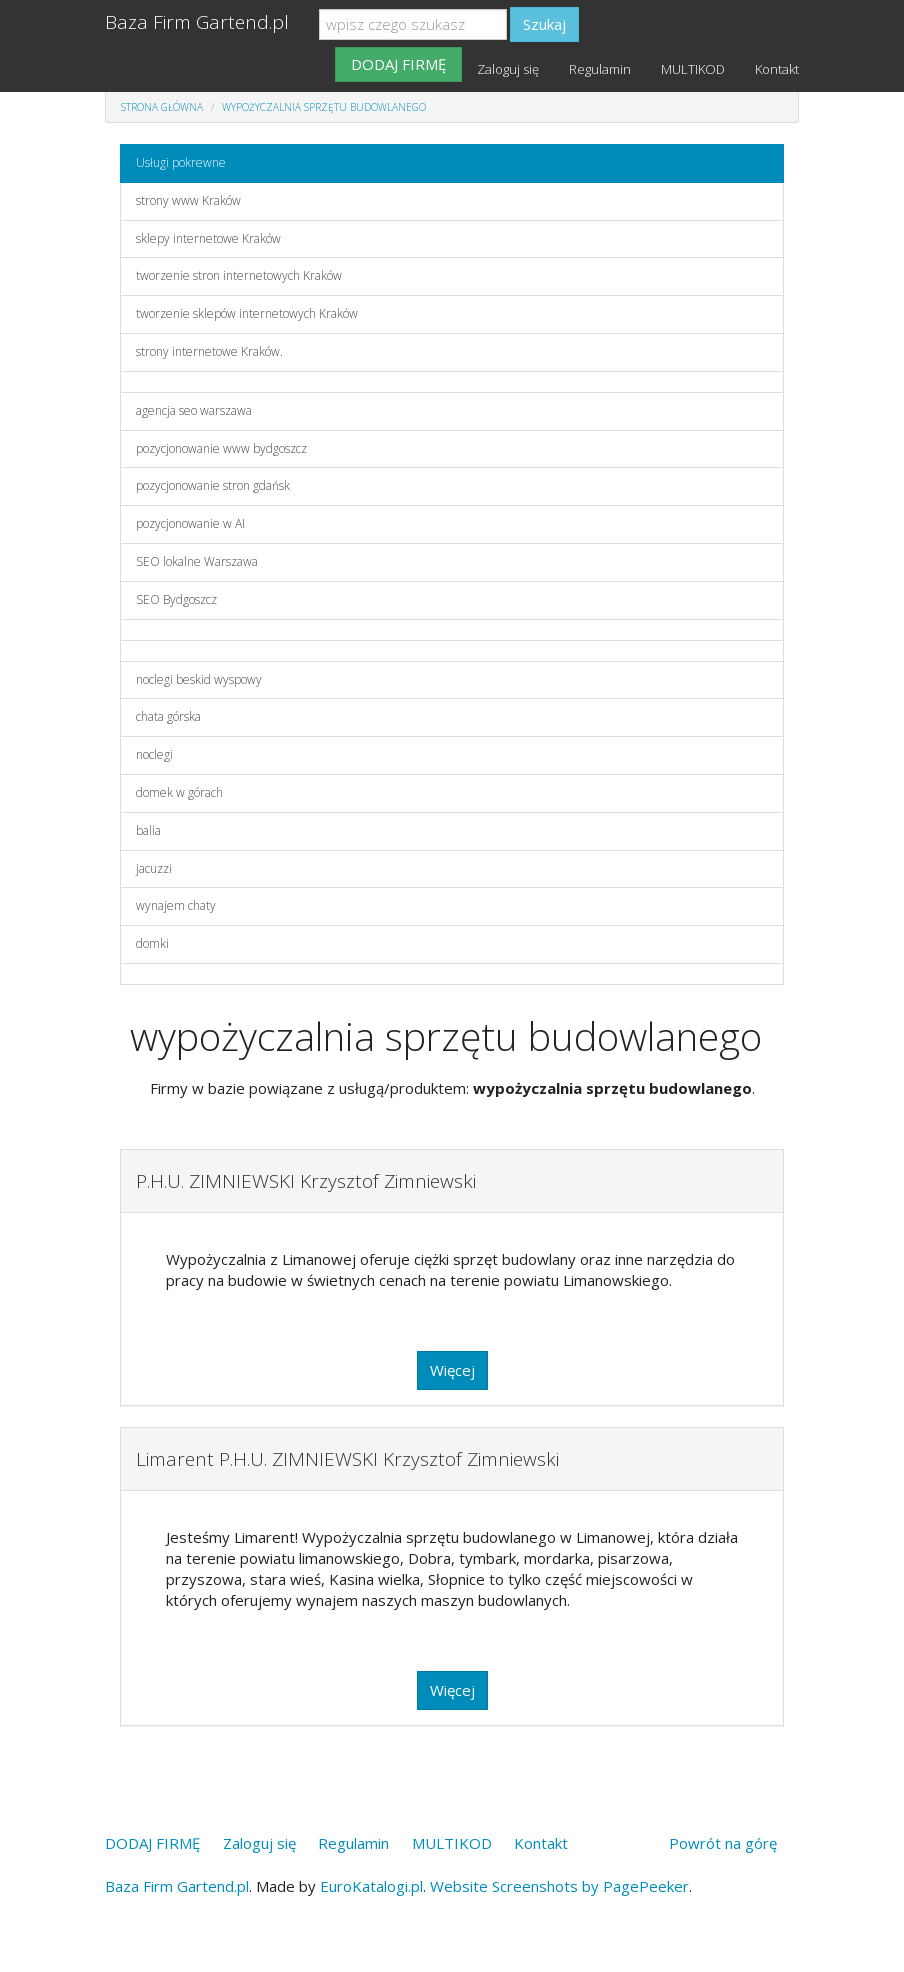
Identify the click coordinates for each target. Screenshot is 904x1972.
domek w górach (179, 792)
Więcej (452, 1370)
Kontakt (777, 69)
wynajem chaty (176, 905)
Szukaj (544, 24)
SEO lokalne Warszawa (197, 561)
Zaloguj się (508, 69)
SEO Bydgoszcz (176, 599)
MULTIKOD (693, 69)
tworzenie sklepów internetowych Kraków (247, 313)
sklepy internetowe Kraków (208, 238)
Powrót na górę (723, 1843)
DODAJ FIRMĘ (398, 64)
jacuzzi (154, 868)
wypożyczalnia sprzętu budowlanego (324, 107)
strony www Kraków (188, 200)
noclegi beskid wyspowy (199, 679)
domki (152, 943)
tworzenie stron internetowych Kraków (239, 275)
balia (148, 830)
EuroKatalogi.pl (371, 1886)
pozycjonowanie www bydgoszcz (221, 448)
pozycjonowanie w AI (190, 523)
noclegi (154, 754)
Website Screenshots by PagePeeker (559, 1886)
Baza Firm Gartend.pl (197, 22)
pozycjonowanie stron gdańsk (213, 485)
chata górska (168, 716)
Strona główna (162, 107)
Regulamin (600, 69)
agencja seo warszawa (194, 410)
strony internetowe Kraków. (209, 351)
